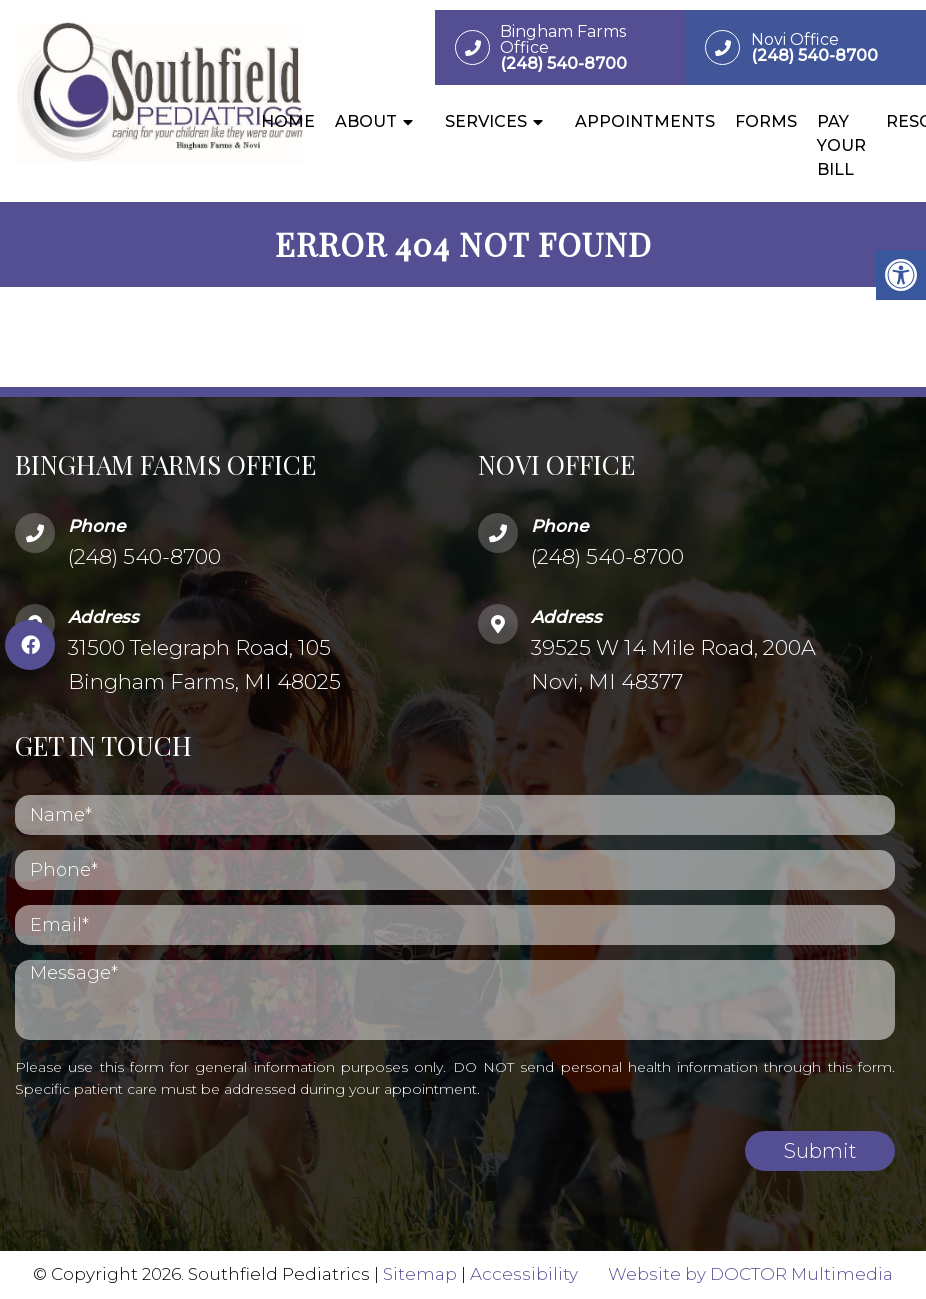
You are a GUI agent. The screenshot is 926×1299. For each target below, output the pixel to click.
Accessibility (524, 1274)
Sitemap (420, 1274)
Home (288, 121)
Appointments (645, 121)
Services (486, 121)
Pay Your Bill (841, 145)
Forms (766, 121)
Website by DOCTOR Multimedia (750, 1274)
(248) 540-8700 (144, 556)
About (366, 121)
